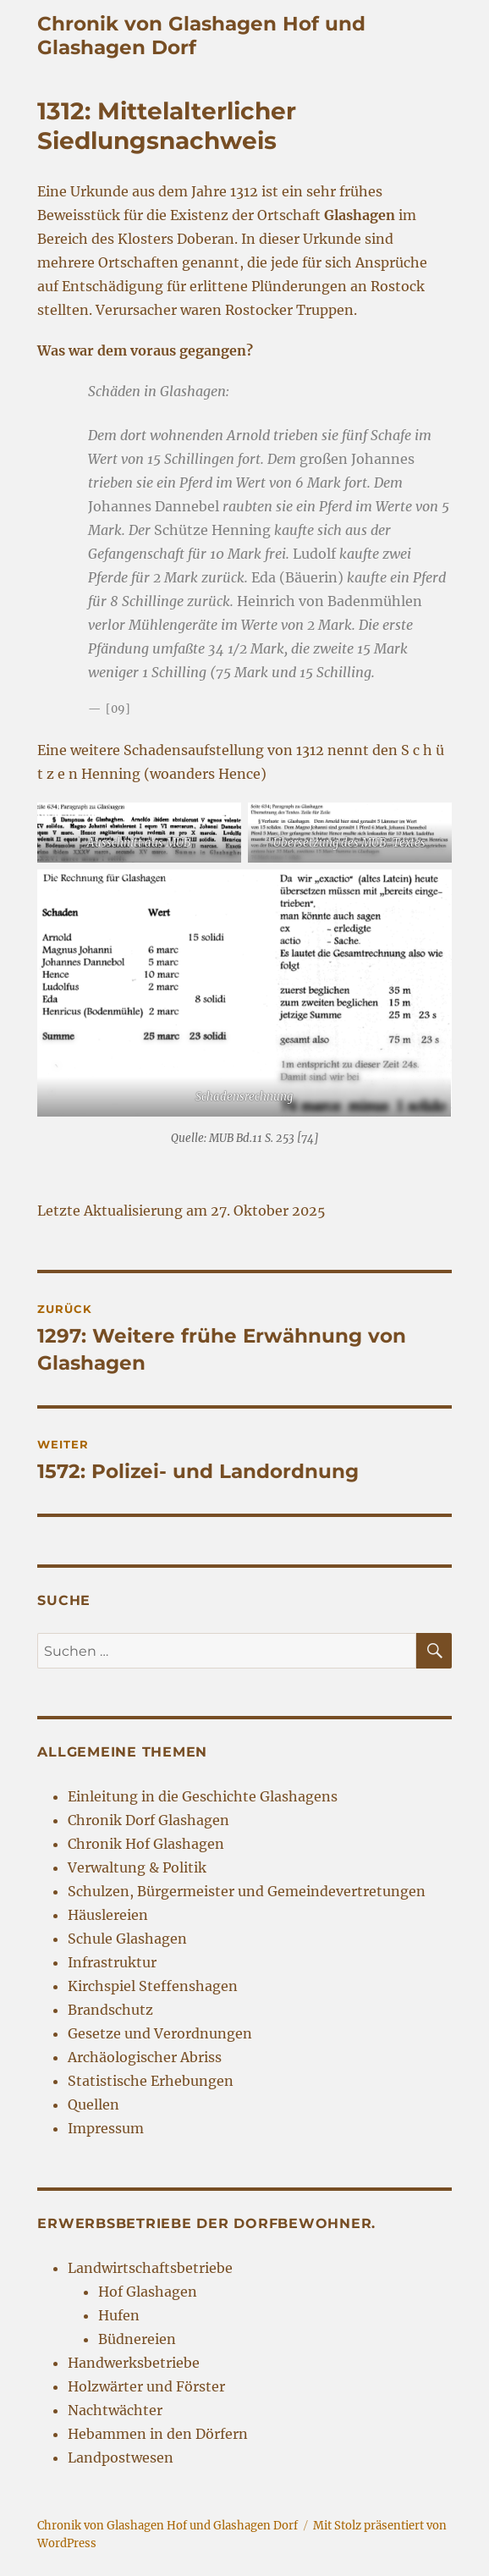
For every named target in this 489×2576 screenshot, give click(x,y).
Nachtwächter (115, 2410)
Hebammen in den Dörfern (158, 2433)
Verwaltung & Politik (137, 1867)
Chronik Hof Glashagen (146, 1843)
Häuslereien (108, 1914)
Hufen (119, 2315)
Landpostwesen (120, 2457)
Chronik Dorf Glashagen (148, 1820)
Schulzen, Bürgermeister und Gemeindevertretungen (247, 1891)
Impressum (106, 2128)
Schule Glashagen (127, 1938)
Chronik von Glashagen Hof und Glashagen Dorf (167, 2525)
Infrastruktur (112, 1962)
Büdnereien (137, 2339)
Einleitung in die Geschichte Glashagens (203, 1796)
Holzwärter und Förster (146, 2386)
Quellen (93, 2104)
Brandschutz (110, 2009)
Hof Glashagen (147, 2291)
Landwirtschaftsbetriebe (150, 2267)
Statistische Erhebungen (151, 2080)
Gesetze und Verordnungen (160, 2033)
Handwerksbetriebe (134, 2362)
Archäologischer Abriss (145, 2057)
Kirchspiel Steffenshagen (153, 1986)
